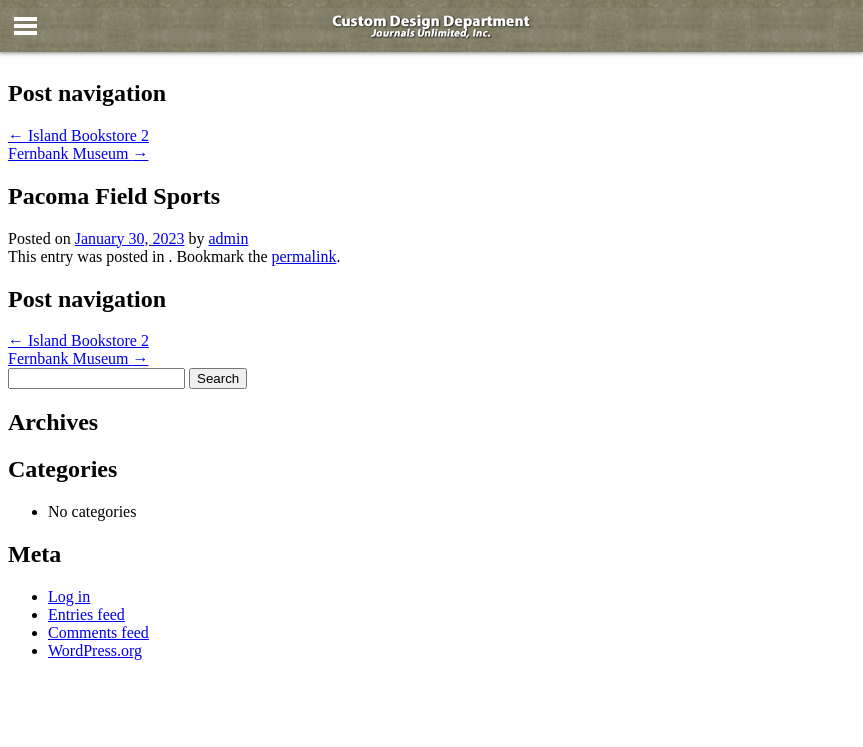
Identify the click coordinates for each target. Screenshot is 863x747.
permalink (304, 256)
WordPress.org (95, 650)
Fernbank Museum (78, 153)
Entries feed (86, 614)
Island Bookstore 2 (78, 135)
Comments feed (98, 632)
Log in (69, 596)
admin (228, 238)
